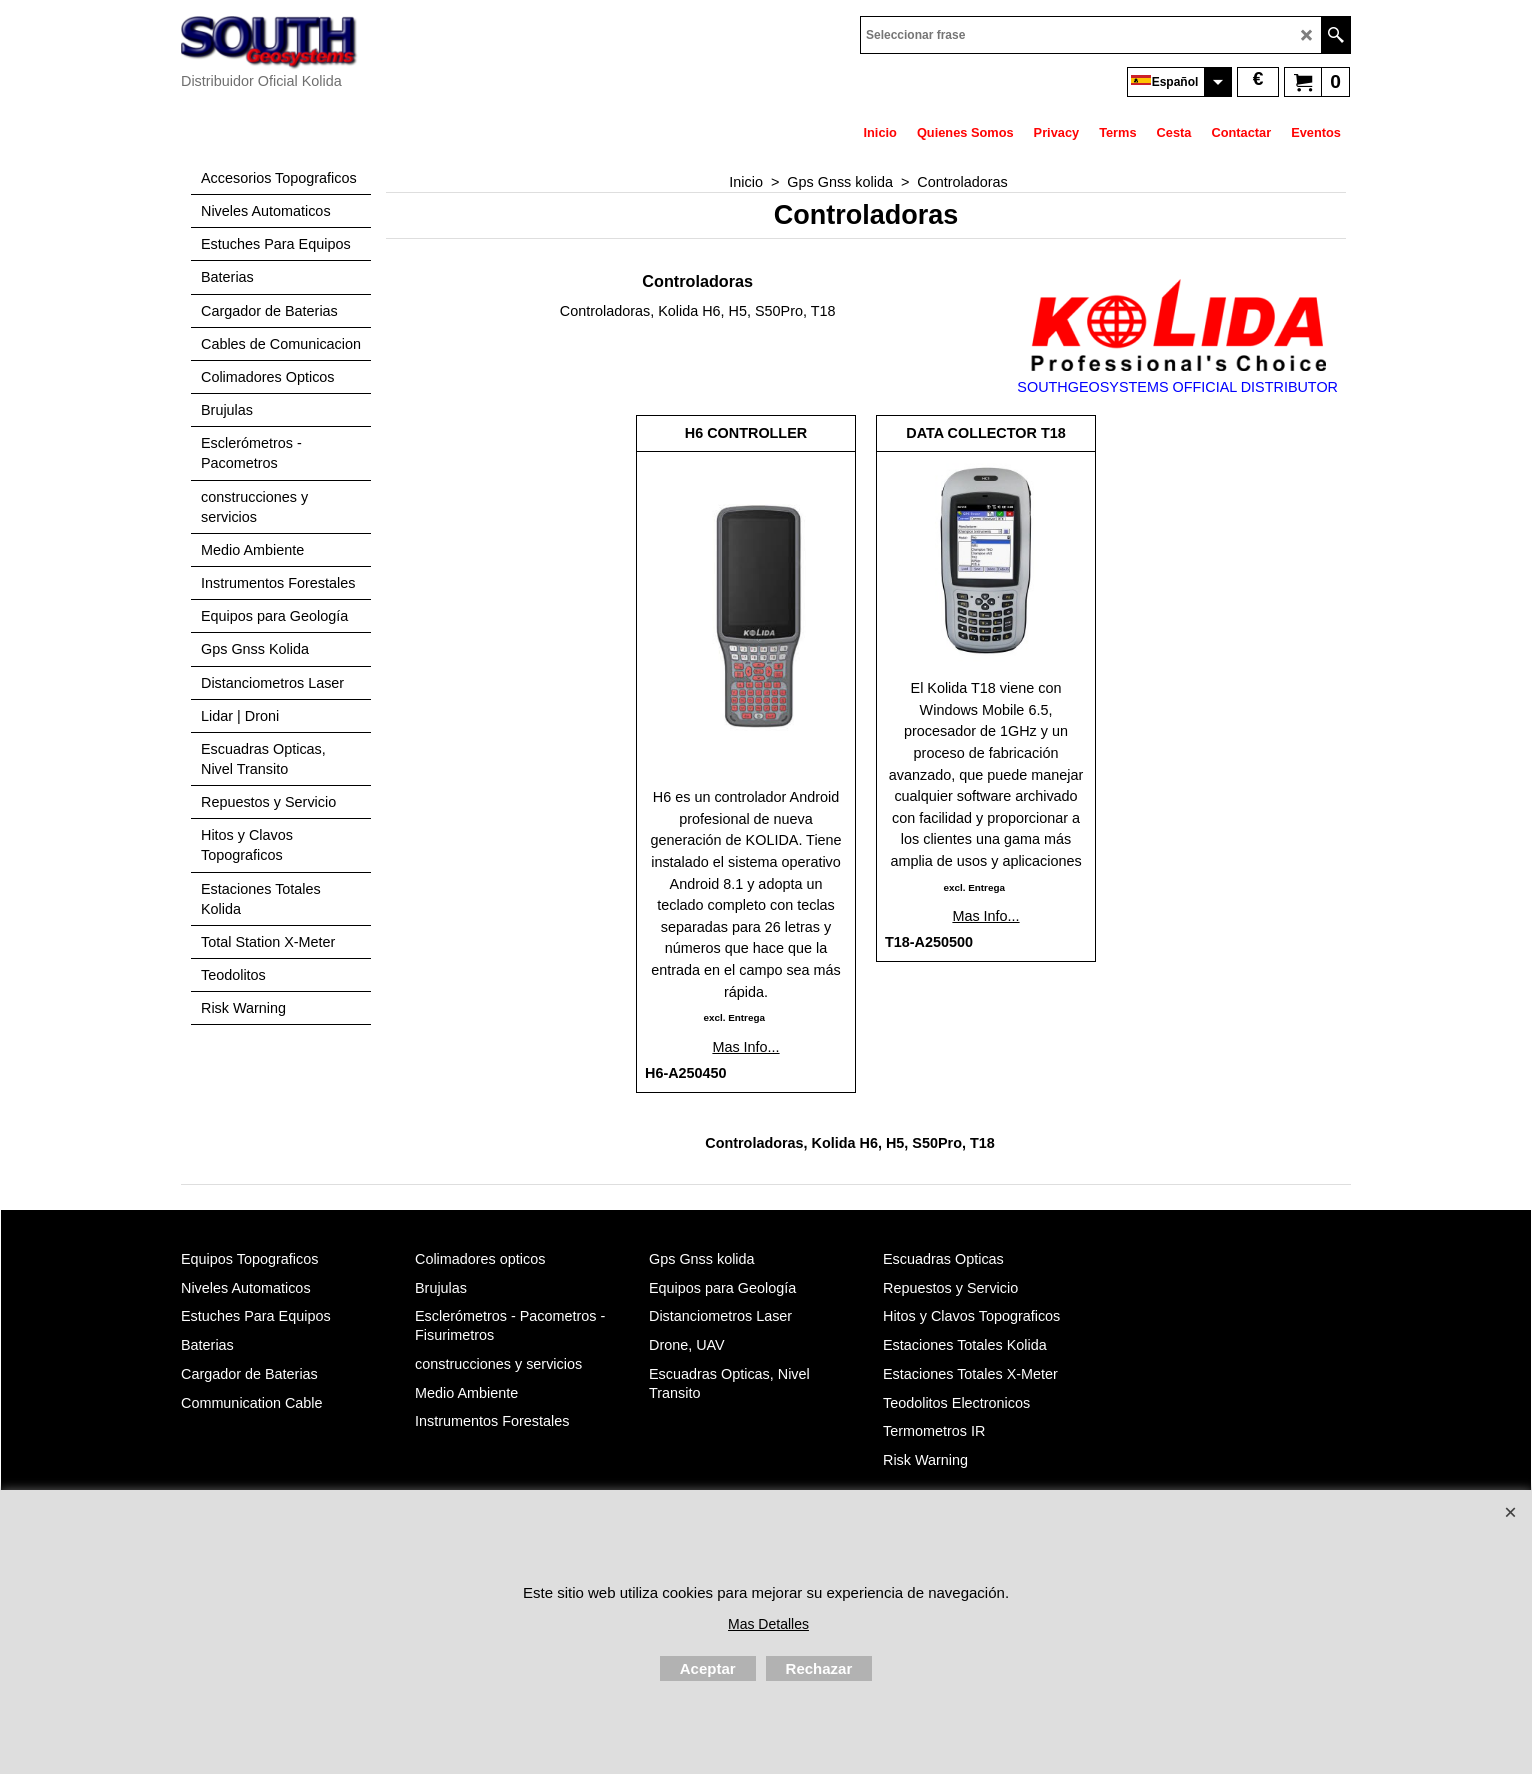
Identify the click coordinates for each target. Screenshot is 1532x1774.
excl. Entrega (733, 1017)
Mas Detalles (768, 1624)
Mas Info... (745, 1047)
